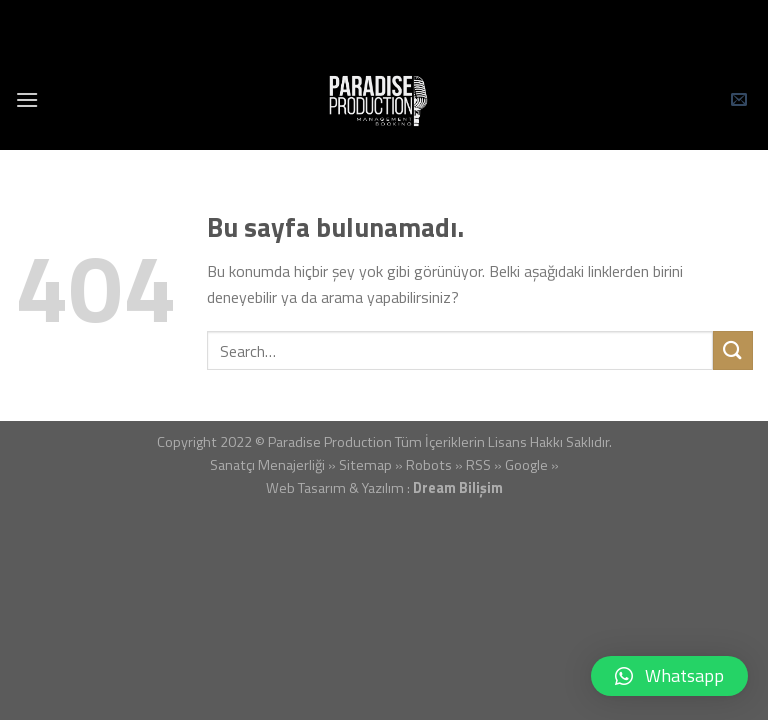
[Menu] (27, 99)
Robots (429, 465)
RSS (478, 465)
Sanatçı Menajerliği (267, 465)
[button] (669, 676)
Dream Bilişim (458, 488)
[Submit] (733, 350)
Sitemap (365, 465)
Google (526, 465)
